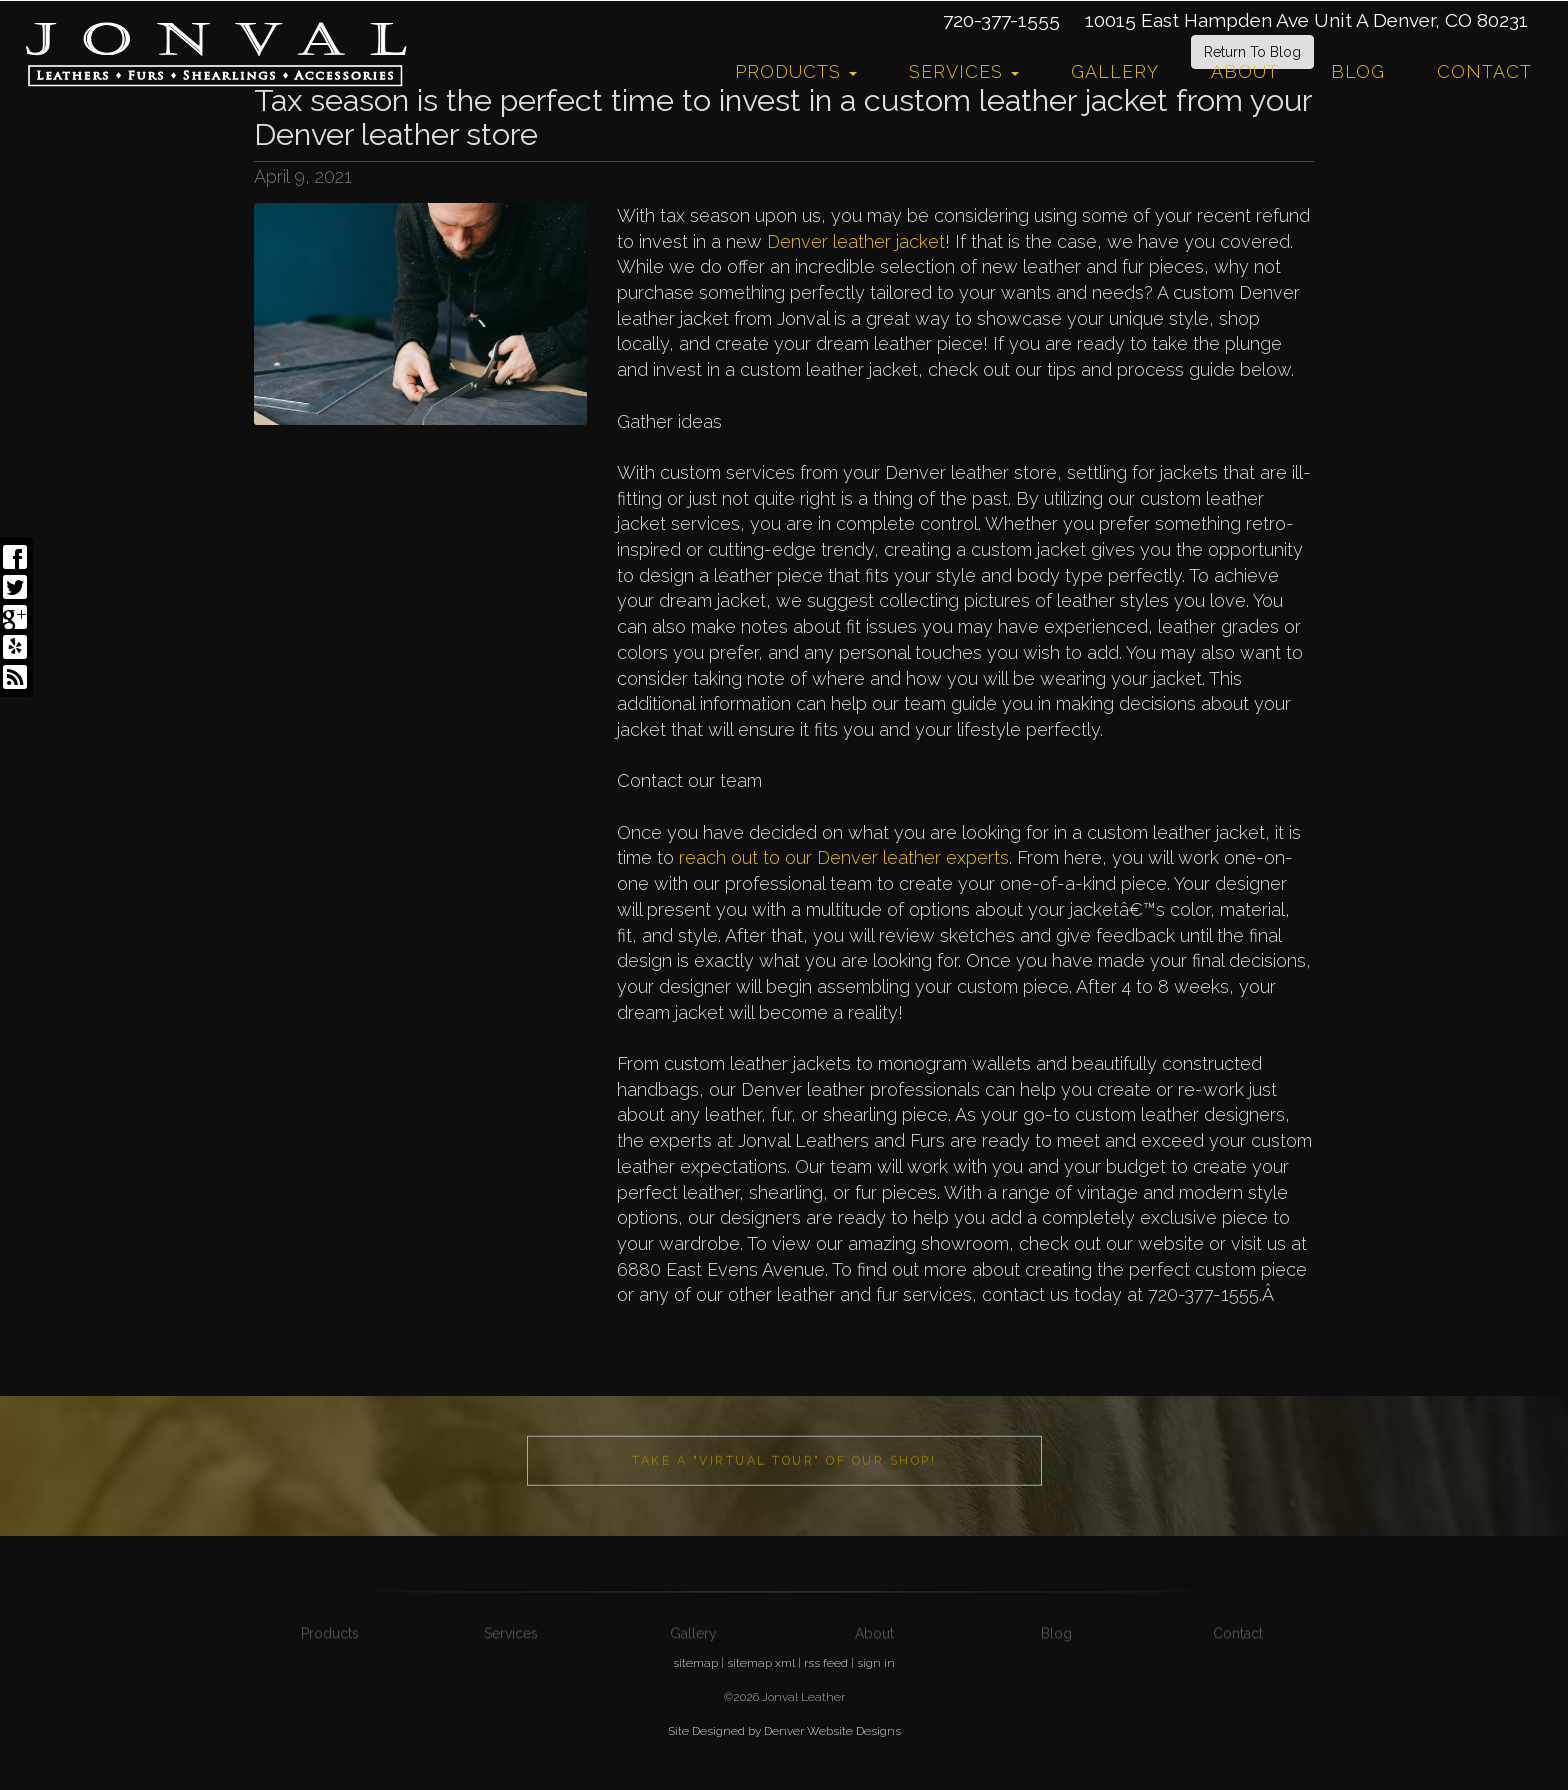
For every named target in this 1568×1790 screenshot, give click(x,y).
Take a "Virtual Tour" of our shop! (784, 1490)
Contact (1484, 71)
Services (964, 71)
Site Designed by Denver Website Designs (784, 1731)
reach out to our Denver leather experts (844, 857)
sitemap (695, 1663)
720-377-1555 (1001, 20)
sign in (876, 1663)
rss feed (826, 1663)
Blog (1358, 71)
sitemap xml (761, 1663)
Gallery (1115, 71)
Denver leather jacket (856, 241)
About (1245, 71)
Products (796, 71)
